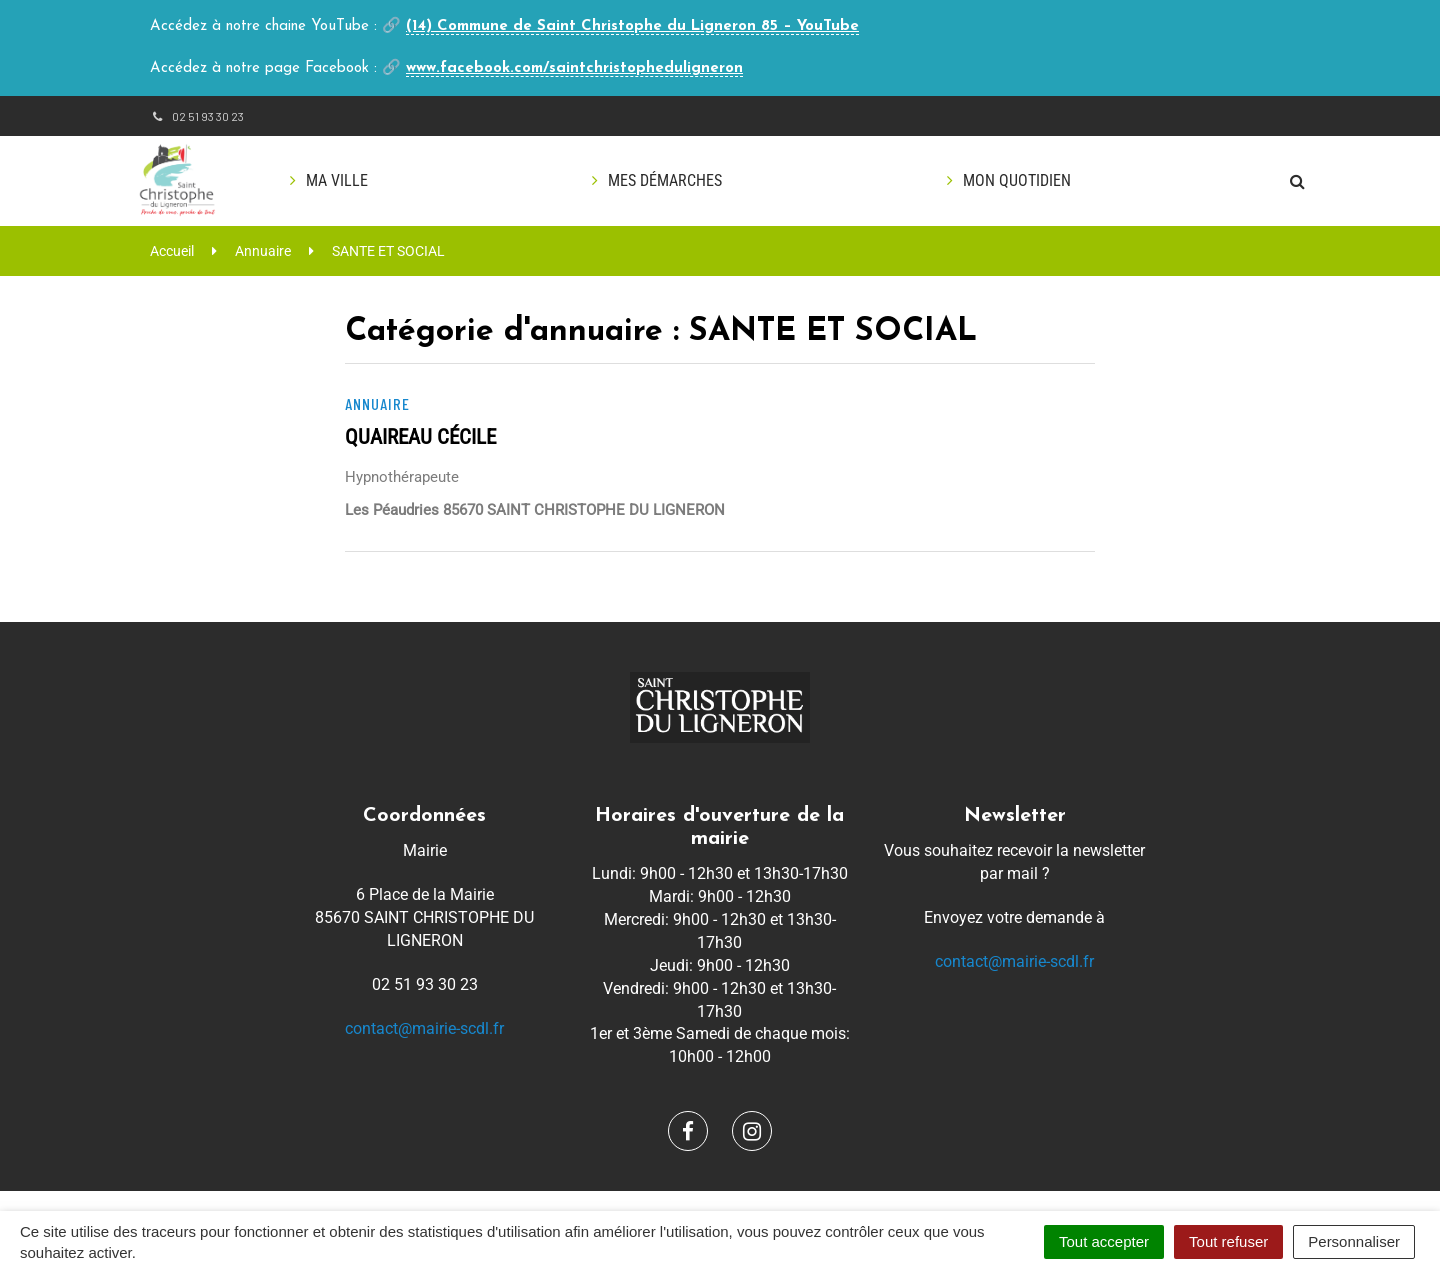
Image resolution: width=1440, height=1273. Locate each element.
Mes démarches (665, 180)
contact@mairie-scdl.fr (424, 1028)
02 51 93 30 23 (197, 116)
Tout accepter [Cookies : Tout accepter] (1104, 1241)
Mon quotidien (1017, 180)
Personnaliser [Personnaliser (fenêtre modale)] (1354, 1241)
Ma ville (337, 180)
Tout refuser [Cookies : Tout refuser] (1228, 1241)
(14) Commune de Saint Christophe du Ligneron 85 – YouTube (632, 26)
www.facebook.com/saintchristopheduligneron (574, 68)
